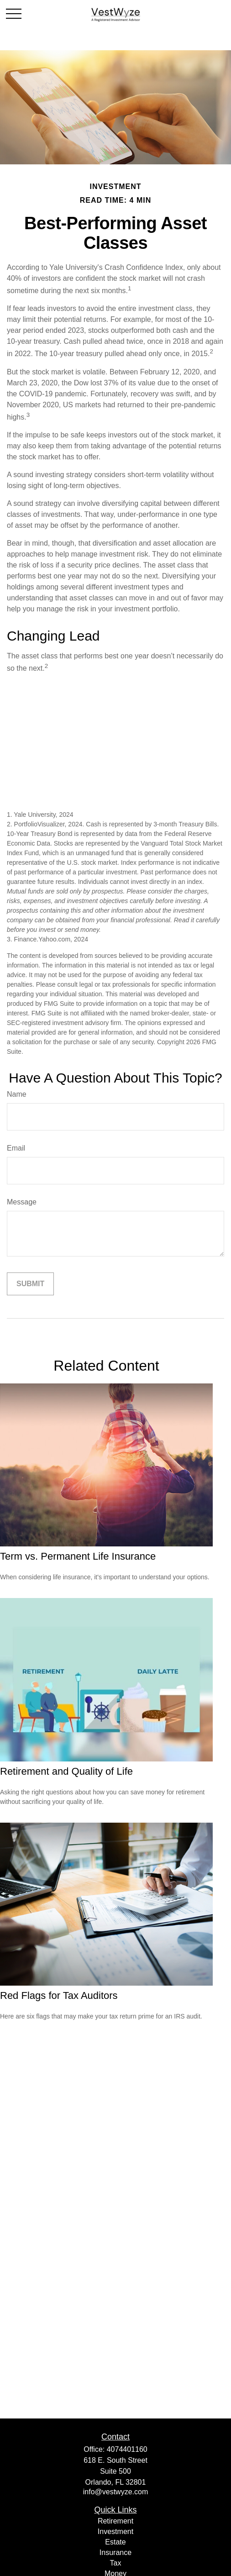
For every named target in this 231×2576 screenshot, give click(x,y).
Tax (115, 2563)
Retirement (115, 2521)
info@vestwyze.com (115, 2492)
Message (22, 1202)
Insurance (115, 2552)
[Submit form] (30, 1283)
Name (16, 1094)
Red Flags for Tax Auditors (59, 1995)
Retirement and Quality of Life (66, 1771)
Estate (115, 2542)
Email (16, 1148)
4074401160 (127, 2449)
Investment (115, 2531)
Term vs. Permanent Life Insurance (78, 1556)
